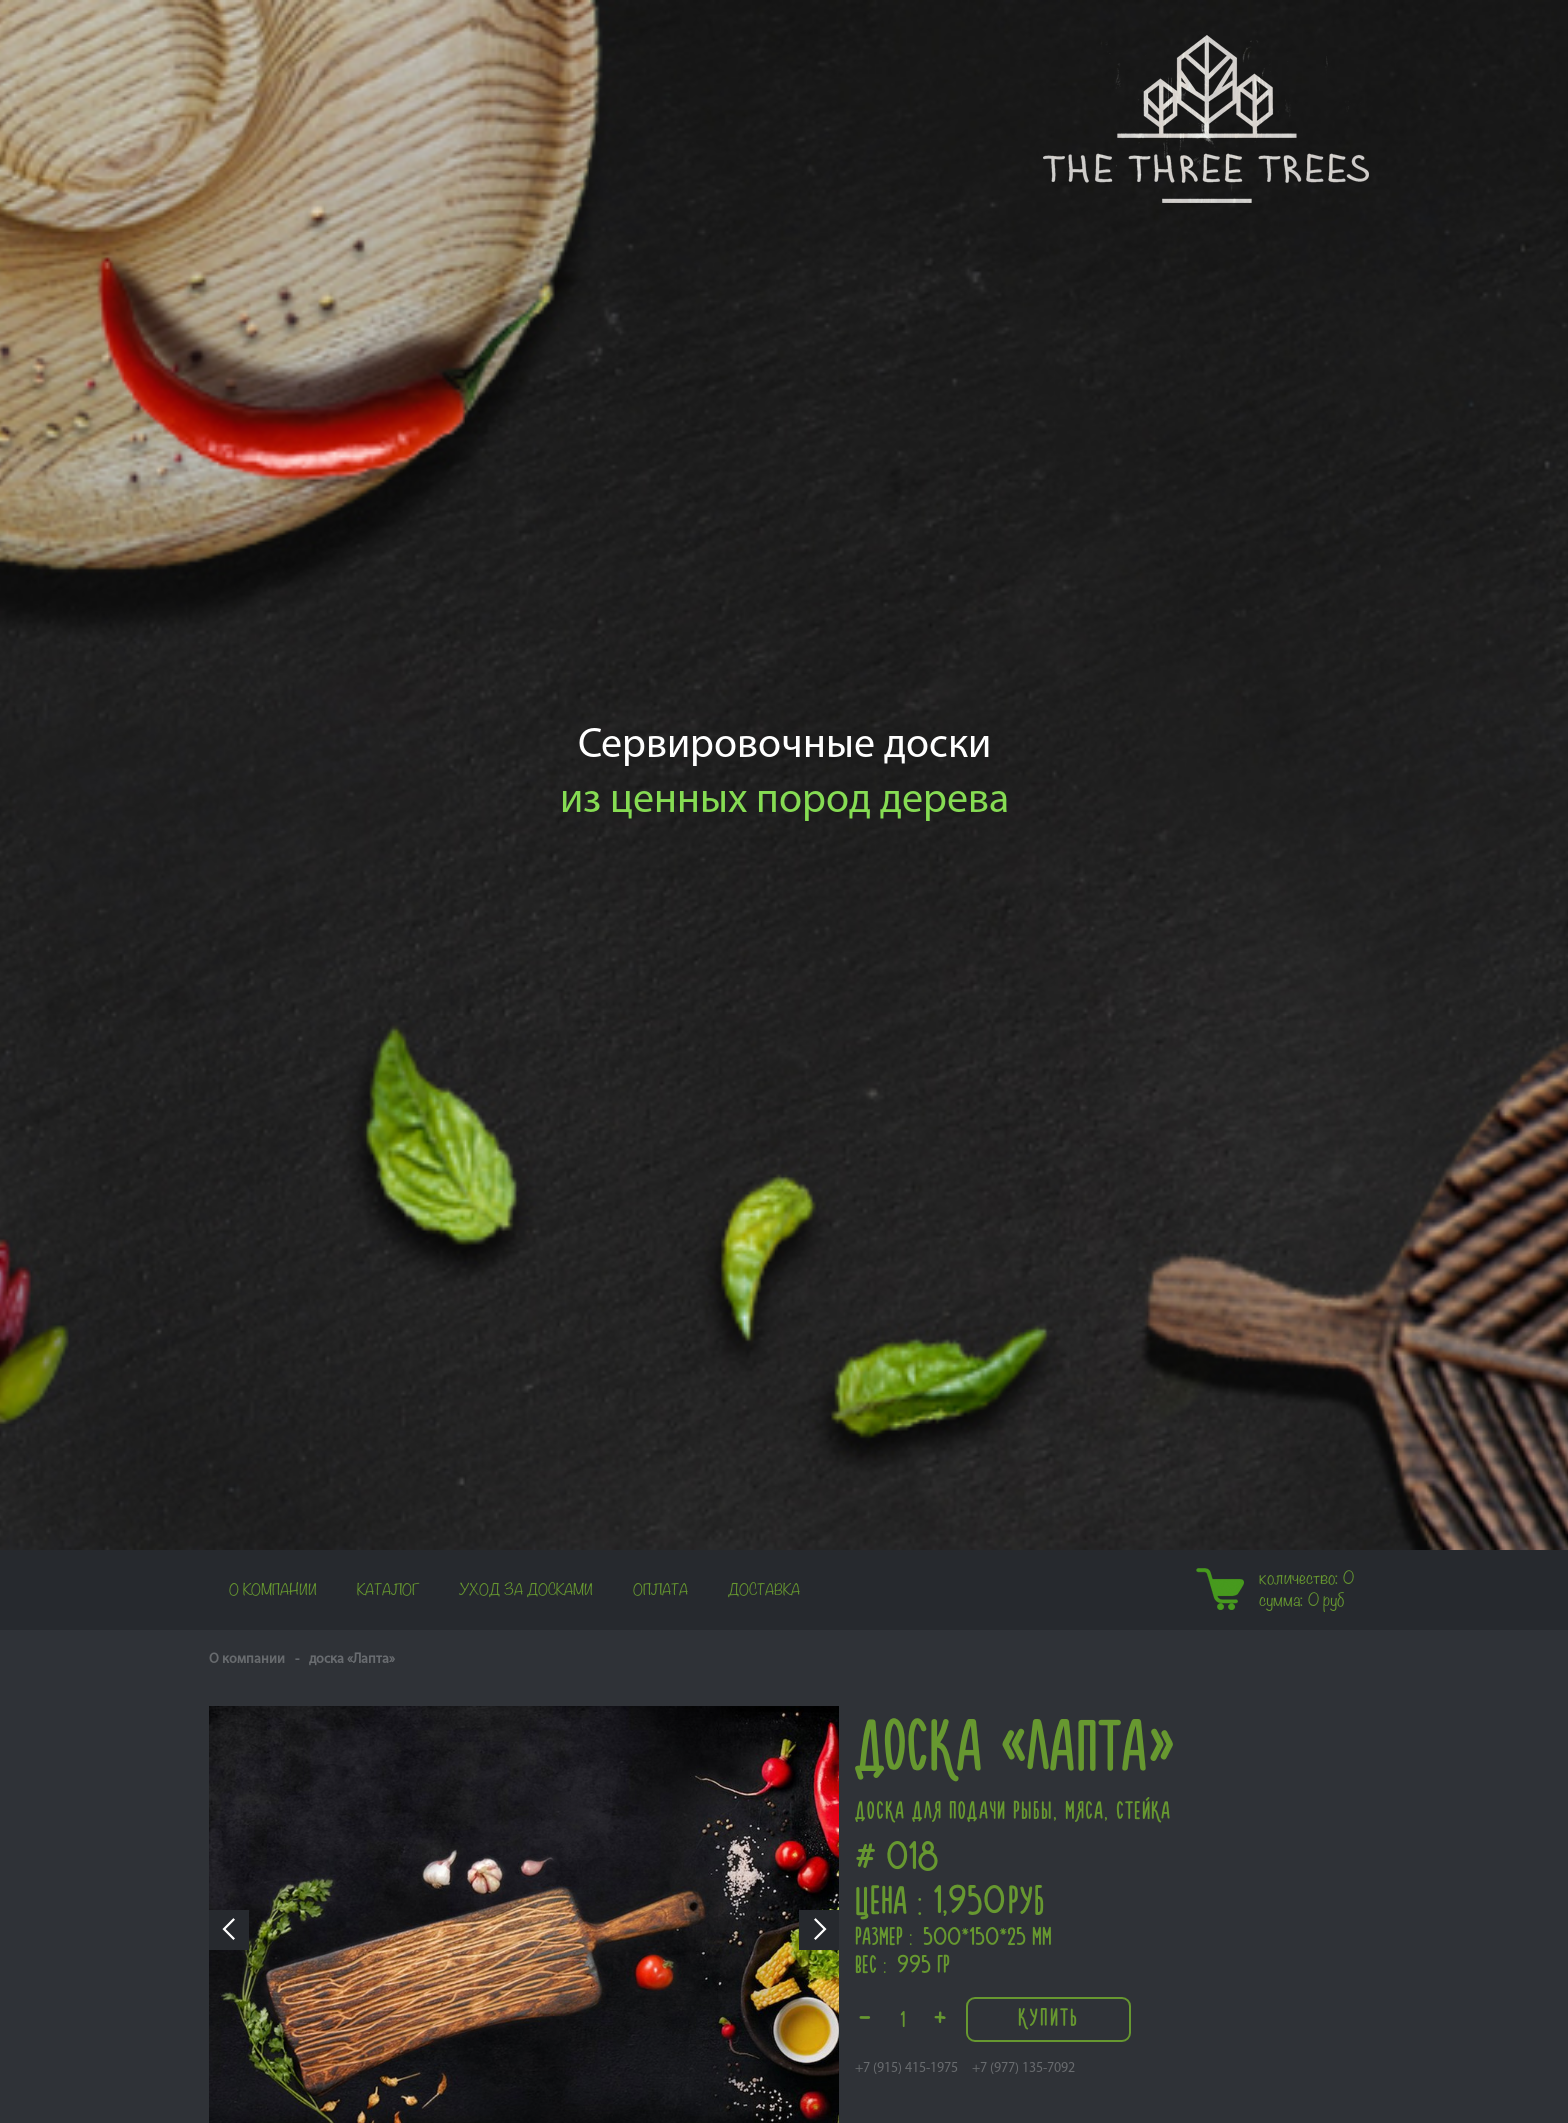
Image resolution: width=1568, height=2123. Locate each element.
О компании (273, 1590)
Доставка (764, 1590)
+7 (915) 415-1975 (906, 2068)
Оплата (660, 1590)
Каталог (388, 1590)
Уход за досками (526, 1590)
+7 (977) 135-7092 (1023, 2068)
